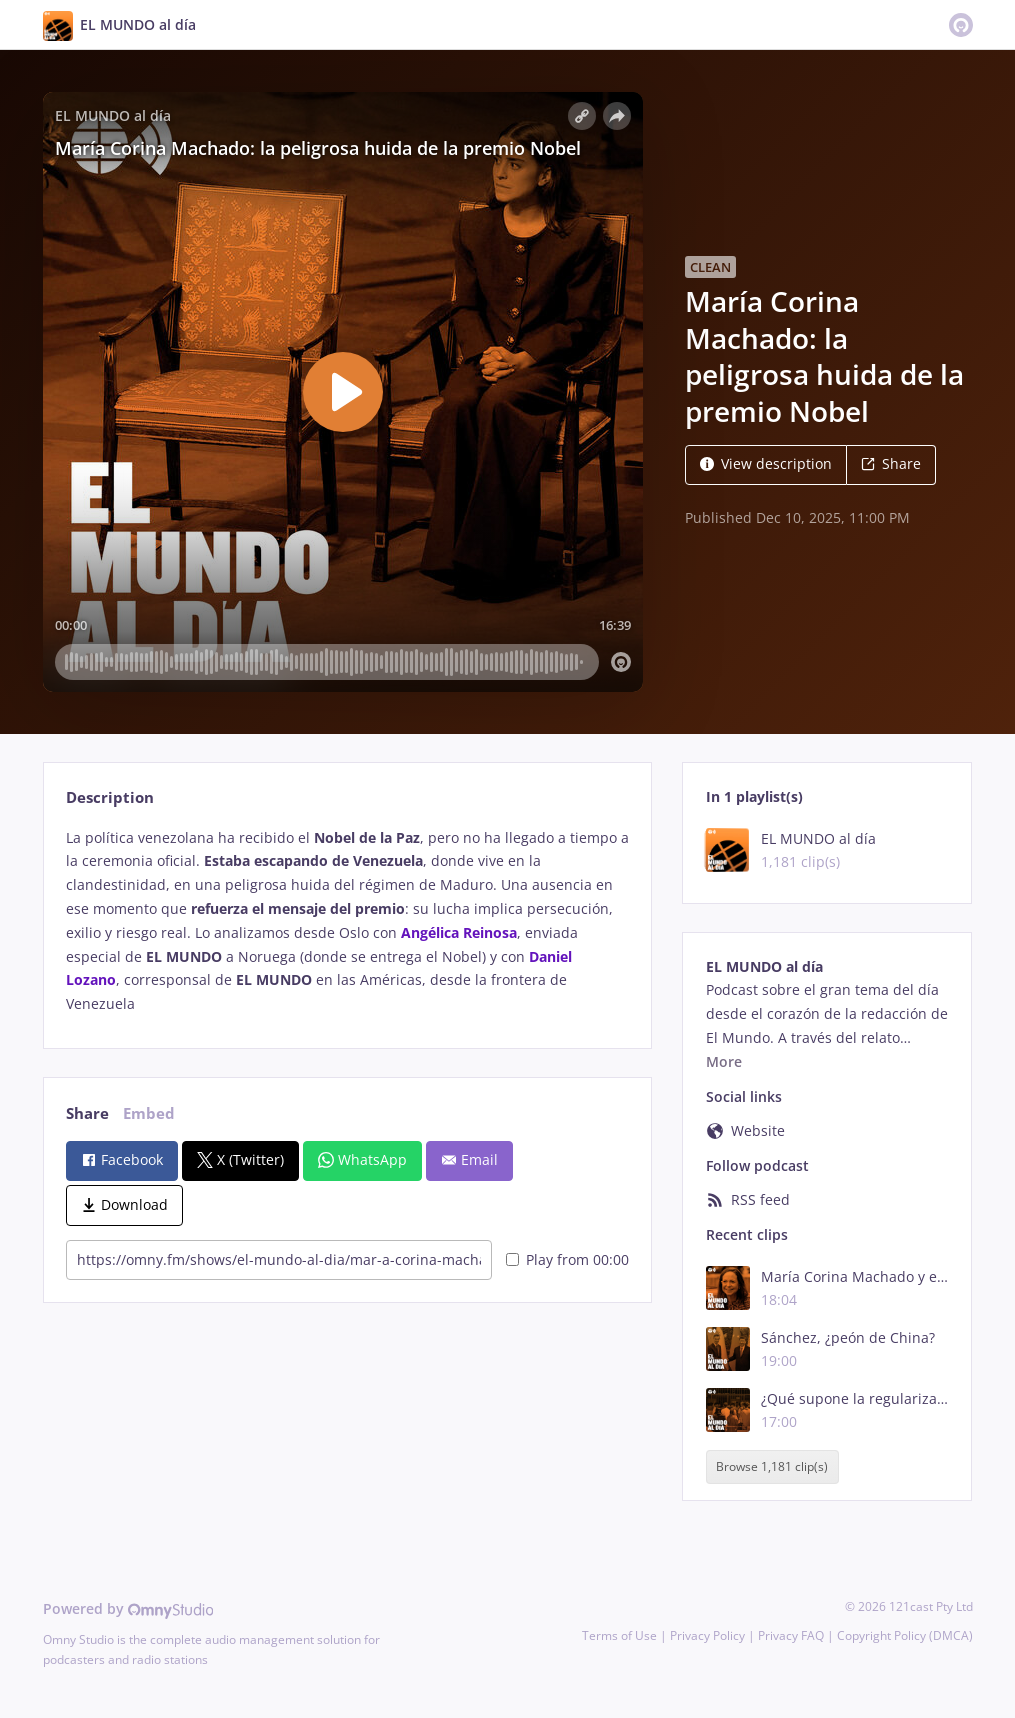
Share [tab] (87, 1113)
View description (766, 463)
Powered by (128, 1608)
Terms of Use (619, 1635)
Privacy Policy (707, 1635)
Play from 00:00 (567, 1259)
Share (891, 463)
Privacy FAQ (791, 1635)
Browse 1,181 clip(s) (772, 1466)
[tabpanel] (347, 921)
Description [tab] (110, 797)
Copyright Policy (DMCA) (905, 1635)
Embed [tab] (149, 1113)
